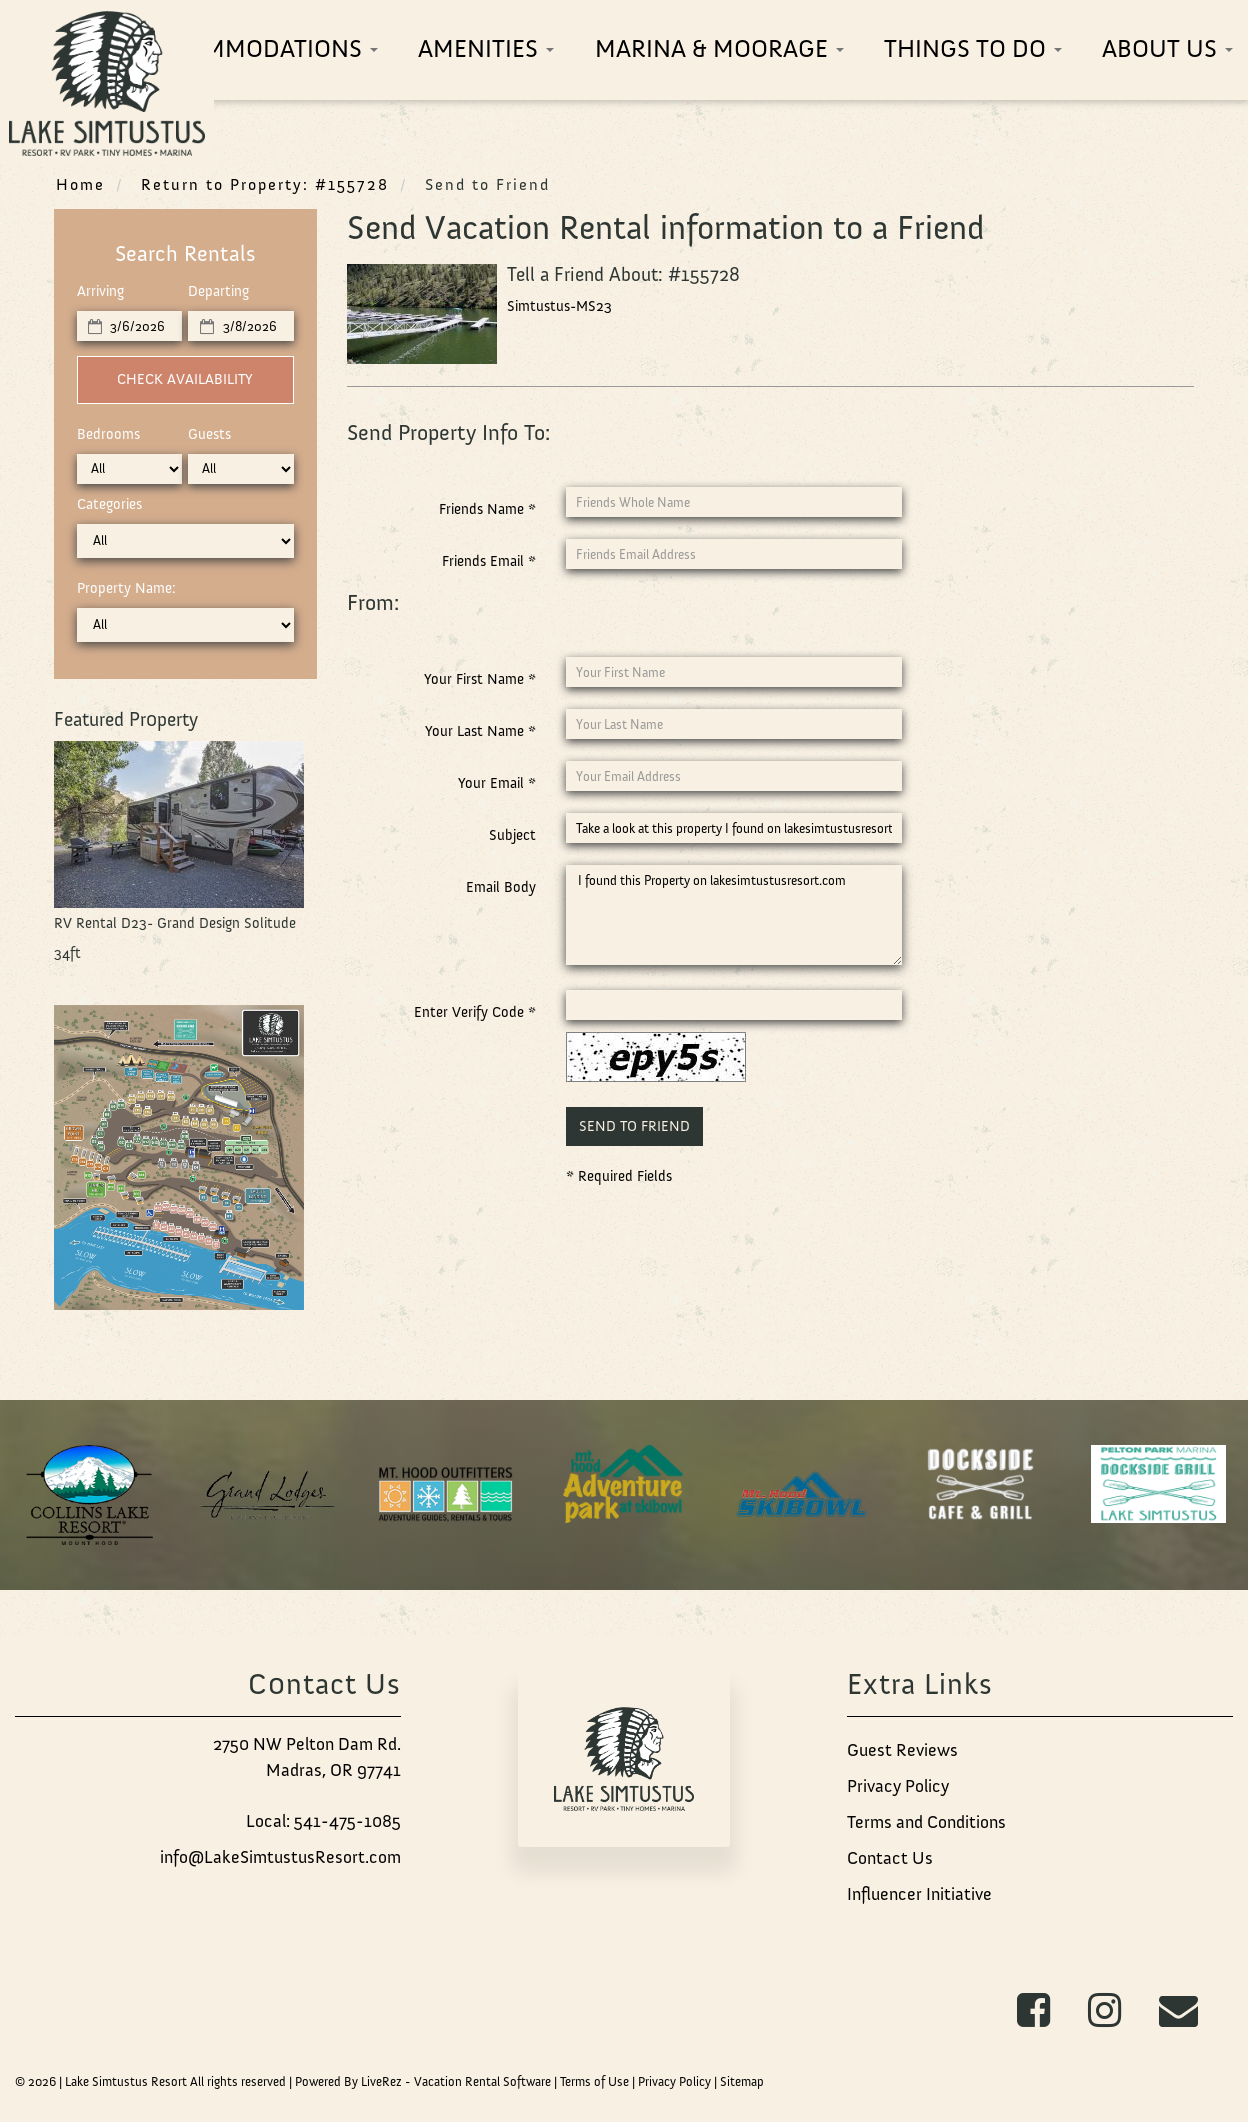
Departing (218, 291)
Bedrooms (108, 434)
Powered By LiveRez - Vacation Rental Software (423, 2081)
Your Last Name (480, 731)
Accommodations (259, 48)
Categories (109, 504)
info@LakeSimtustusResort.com (280, 1857)
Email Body (501, 887)
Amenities (486, 48)
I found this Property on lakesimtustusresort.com (734, 915)
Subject (512, 835)
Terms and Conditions (926, 1822)
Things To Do (973, 48)
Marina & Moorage (719, 48)
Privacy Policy (898, 1786)
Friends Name (487, 509)
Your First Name (480, 679)
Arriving (100, 291)
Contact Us (890, 1858)
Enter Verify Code (475, 1012)
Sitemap (742, 2081)
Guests (209, 434)
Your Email (497, 783)
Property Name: (126, 588)
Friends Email (489, 561)
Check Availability (185, 379)
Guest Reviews (902, 1750)
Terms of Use (594, 2081)
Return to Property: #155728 (265, 184)
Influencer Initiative (919, 1894)
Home (80, 184)
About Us (1167, 48)
